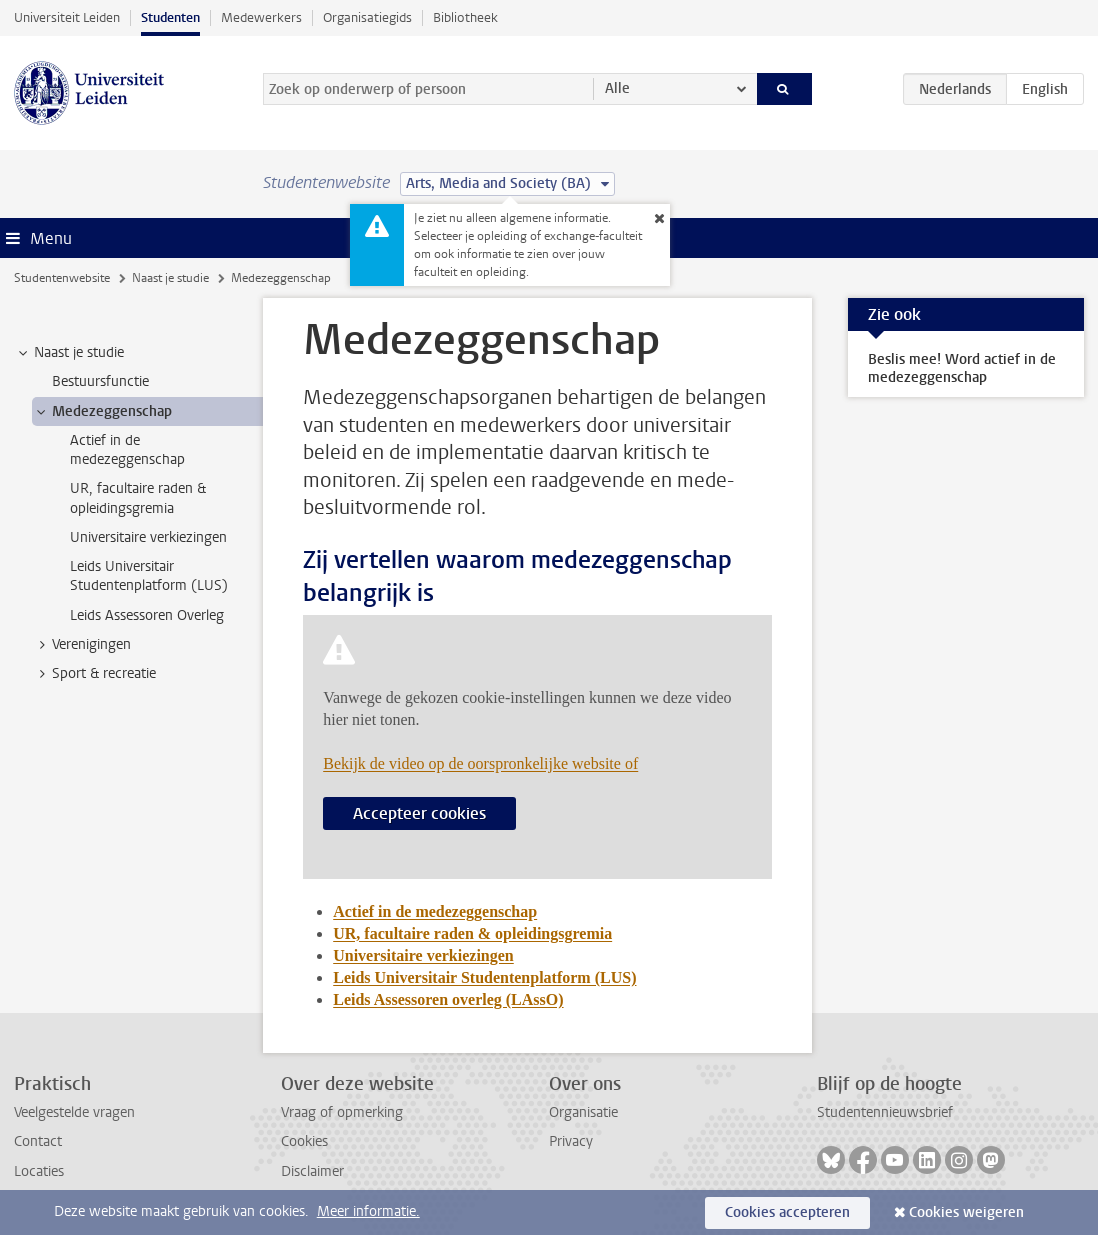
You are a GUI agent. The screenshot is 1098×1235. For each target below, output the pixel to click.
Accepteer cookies (419, 813)
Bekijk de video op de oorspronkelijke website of (480, 763)
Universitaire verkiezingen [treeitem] (148, 537)
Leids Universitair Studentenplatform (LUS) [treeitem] (149, 576)
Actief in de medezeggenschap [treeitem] (127, 450)
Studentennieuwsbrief (885, 1112)
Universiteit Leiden (67, 17)
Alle (617, 88)
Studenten (170, 17)
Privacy (571, 1141)
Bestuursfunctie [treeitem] (100, 381)
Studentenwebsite (62, 278)
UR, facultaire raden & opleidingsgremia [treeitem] (138, 498)
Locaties (39, 1171)
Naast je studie (170, 278)
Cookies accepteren (787, 1212)
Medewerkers (261, 17)
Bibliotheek (465, 17)
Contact (38, 1141)
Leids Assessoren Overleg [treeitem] (147, 615)
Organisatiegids (367, 17)
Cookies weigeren (966, 1212)
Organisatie (583, 1112)
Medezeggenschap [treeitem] (102, 412)
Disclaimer (312, 1171)
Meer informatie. (368, 1211)
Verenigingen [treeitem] (82, 645)
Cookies (304, 1141)
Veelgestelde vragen (74, 1112)
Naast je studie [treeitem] (69, 353)
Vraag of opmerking (342, 1112)
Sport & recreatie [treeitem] (94, 674)
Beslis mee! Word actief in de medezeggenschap (962, 368)
